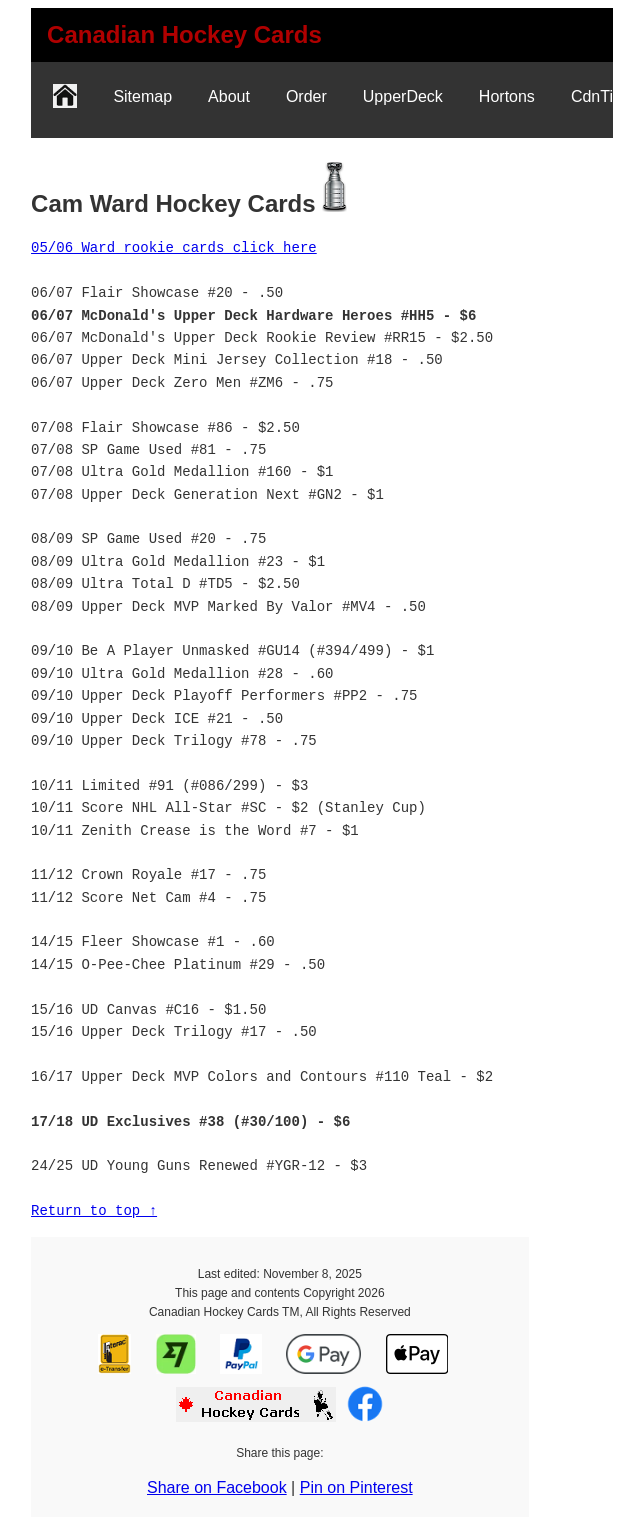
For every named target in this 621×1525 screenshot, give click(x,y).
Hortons (507, 96)
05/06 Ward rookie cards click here (174, 247)
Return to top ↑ (94, 1210)
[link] (184, 35)
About (229, 96)
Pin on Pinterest (356, 1487)
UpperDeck (403, 96)
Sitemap (142, 96)
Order (306, 96)
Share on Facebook (217, 1487)
